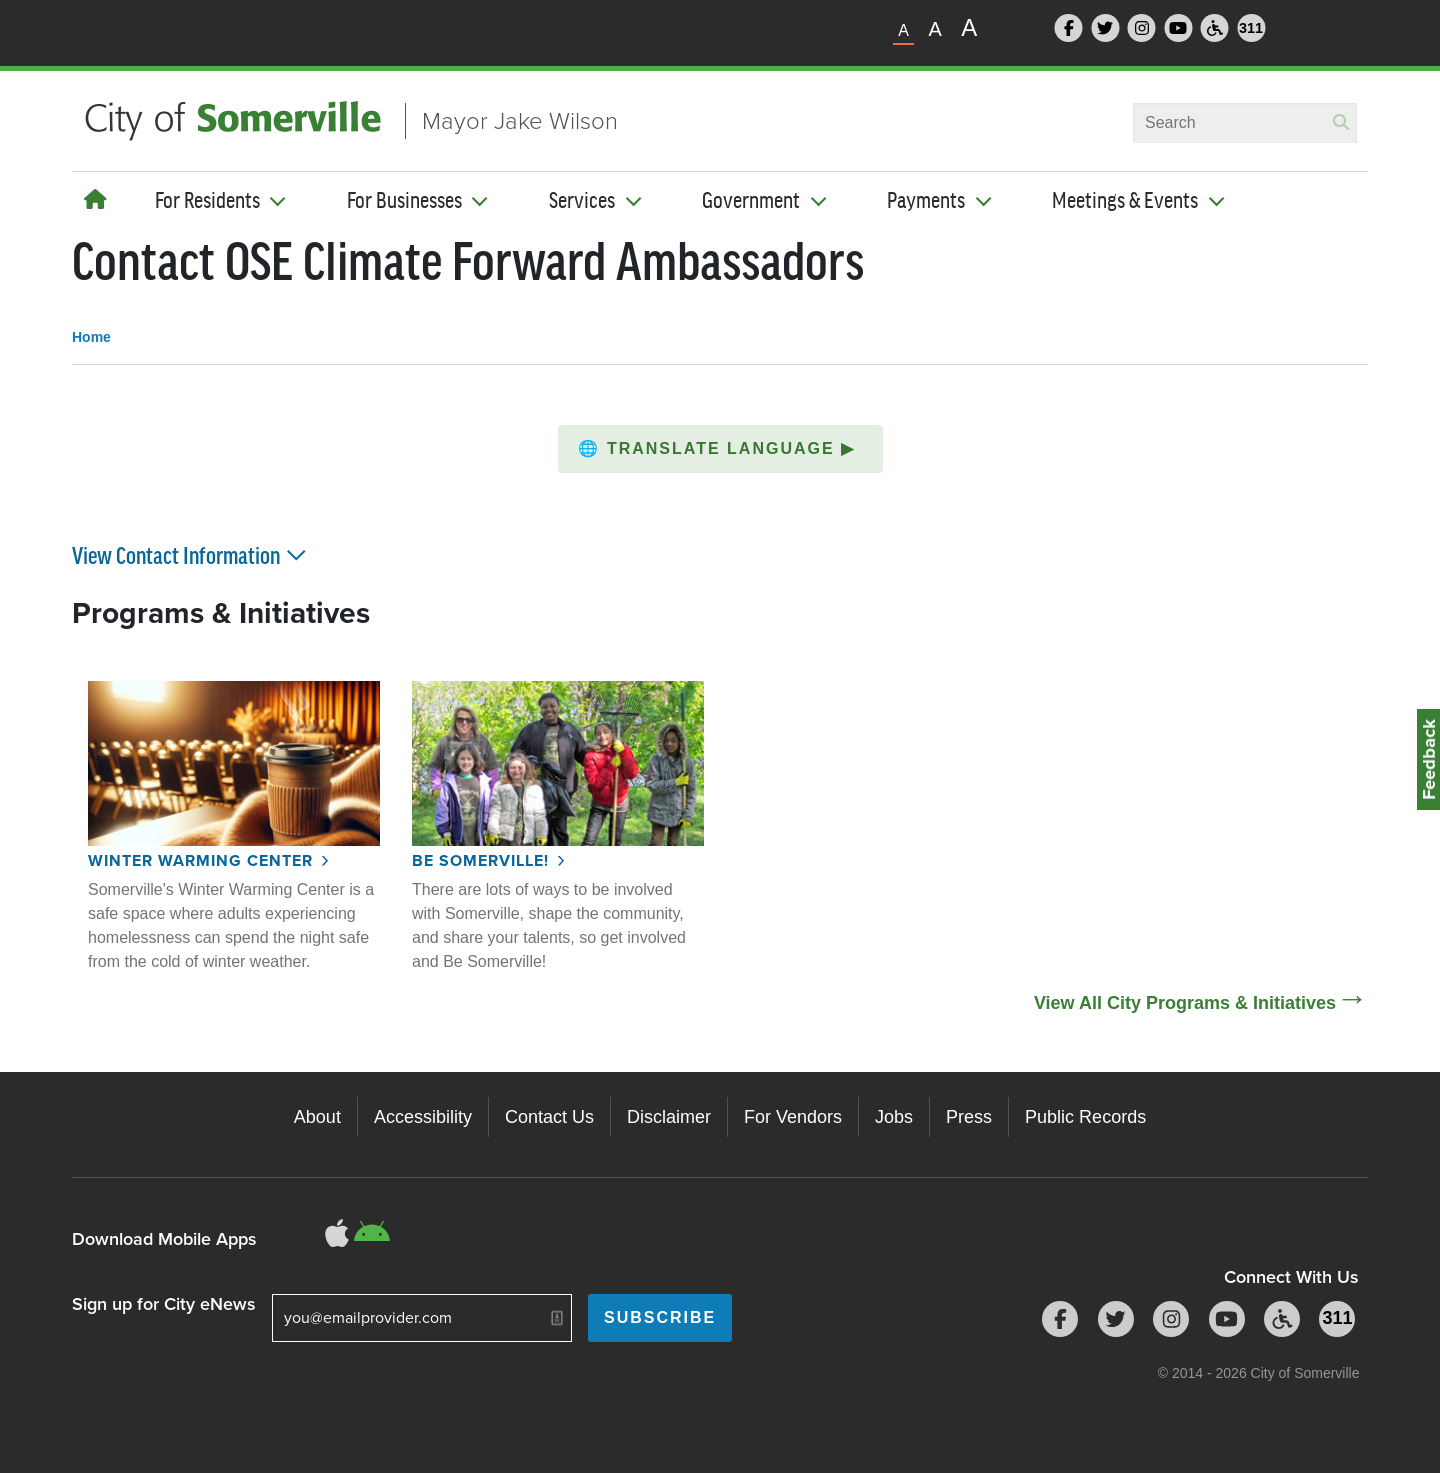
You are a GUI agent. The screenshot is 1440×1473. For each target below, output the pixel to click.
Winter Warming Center (200, 860)
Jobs (894, 1117)
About (317, 1117)
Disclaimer (669, 1117)
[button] (720, 449)
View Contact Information (191, 554)
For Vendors (793, 1117)
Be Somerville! (480, 860)
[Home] (95, 200)
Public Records (1085, 1117)
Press (969, 1117)
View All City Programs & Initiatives (1185, 1003)
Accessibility (423, 1117)
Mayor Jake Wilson (520, 121)
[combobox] (1245, 123)
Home (91, 337)
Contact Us (549, 1117)
